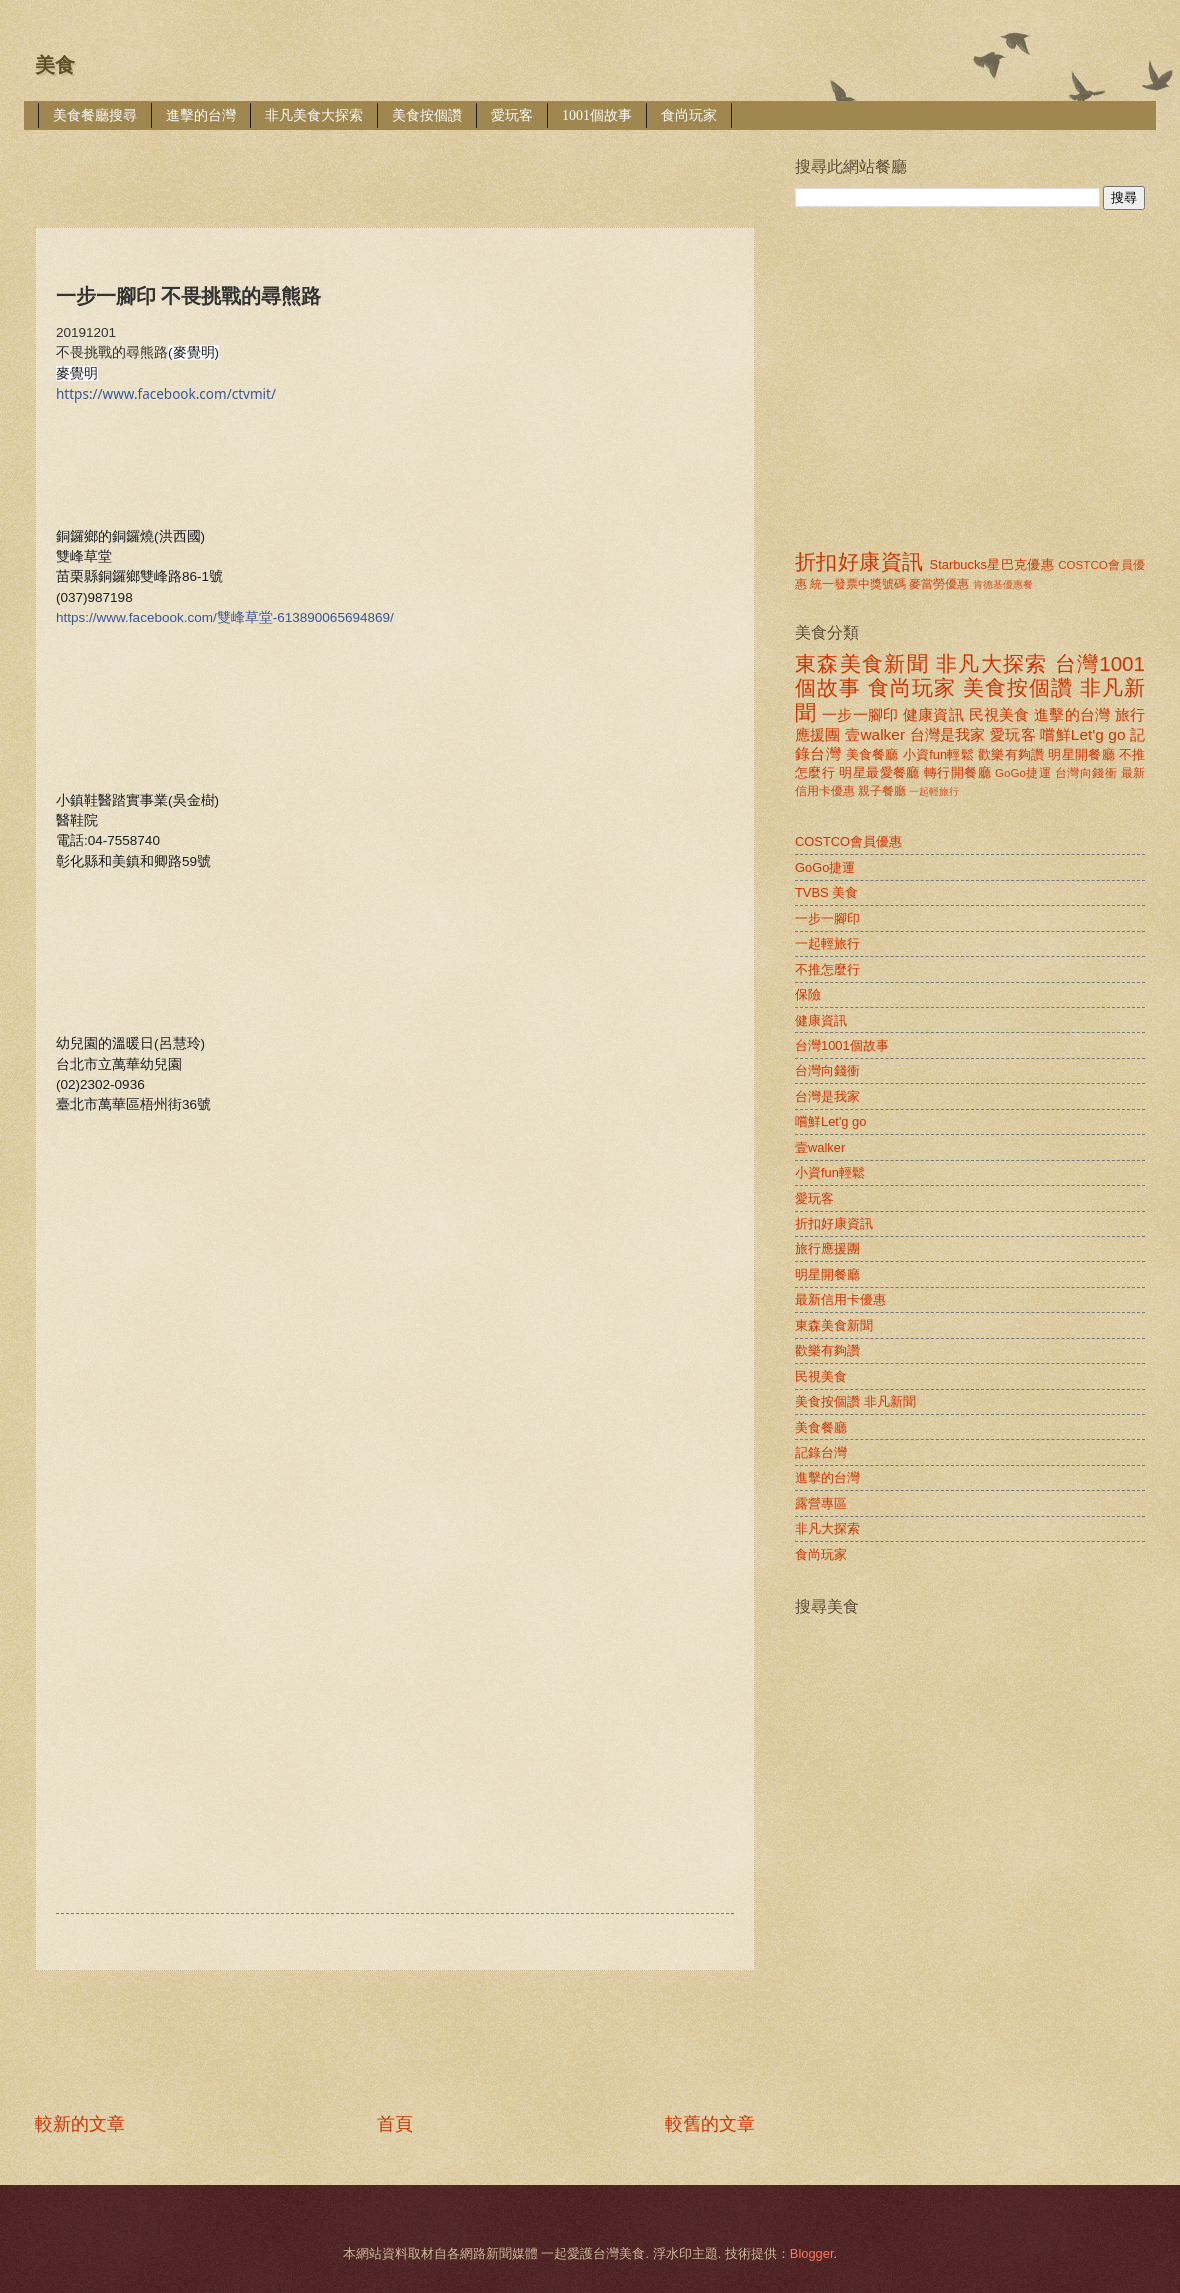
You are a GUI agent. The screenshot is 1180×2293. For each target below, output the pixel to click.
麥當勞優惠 (939, 584)
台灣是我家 (948, 734)
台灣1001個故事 (842, 1045)
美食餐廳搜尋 (95, 115)
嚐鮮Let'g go (1082, 734)
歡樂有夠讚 (1011, 754)
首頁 (395, 2124)
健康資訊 (933, 714)
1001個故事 (597, 115)
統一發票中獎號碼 (858, 584)
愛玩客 (512, 115)
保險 (808, 994)
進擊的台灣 (201, 115)
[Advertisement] (399, 164)
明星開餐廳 (1081, 754)
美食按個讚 (427, 115)
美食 (55, 65)
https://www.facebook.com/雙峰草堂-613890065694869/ (225, 617)
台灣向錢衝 (1086, 773)
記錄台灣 (821, 1452)
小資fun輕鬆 (938, 754)
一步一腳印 (860, 714)
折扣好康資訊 (859, 561)
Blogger (812, 2253)
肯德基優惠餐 (1003, 584)
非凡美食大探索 (314, 115)
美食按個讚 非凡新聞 (855, 1401)
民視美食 (999, 714)
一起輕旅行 (934, 791)
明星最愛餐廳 (879, 772)
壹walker (875, 734)
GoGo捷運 (1023, 773)
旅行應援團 (827, 1248)
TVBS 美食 (826, 892)
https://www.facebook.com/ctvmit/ (166, 394)
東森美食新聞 (862, 663)
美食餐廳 (872, 754)
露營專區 (821, 1503)
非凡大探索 (992, 663)
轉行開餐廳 (957, 772)
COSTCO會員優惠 (848, 841)
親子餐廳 (882, 791)
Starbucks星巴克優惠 (992, 564)
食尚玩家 (689, 115)
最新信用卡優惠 (840, 1299)
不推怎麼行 (827, 969)
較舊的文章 (710, 2124)
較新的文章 (80, 2124)
